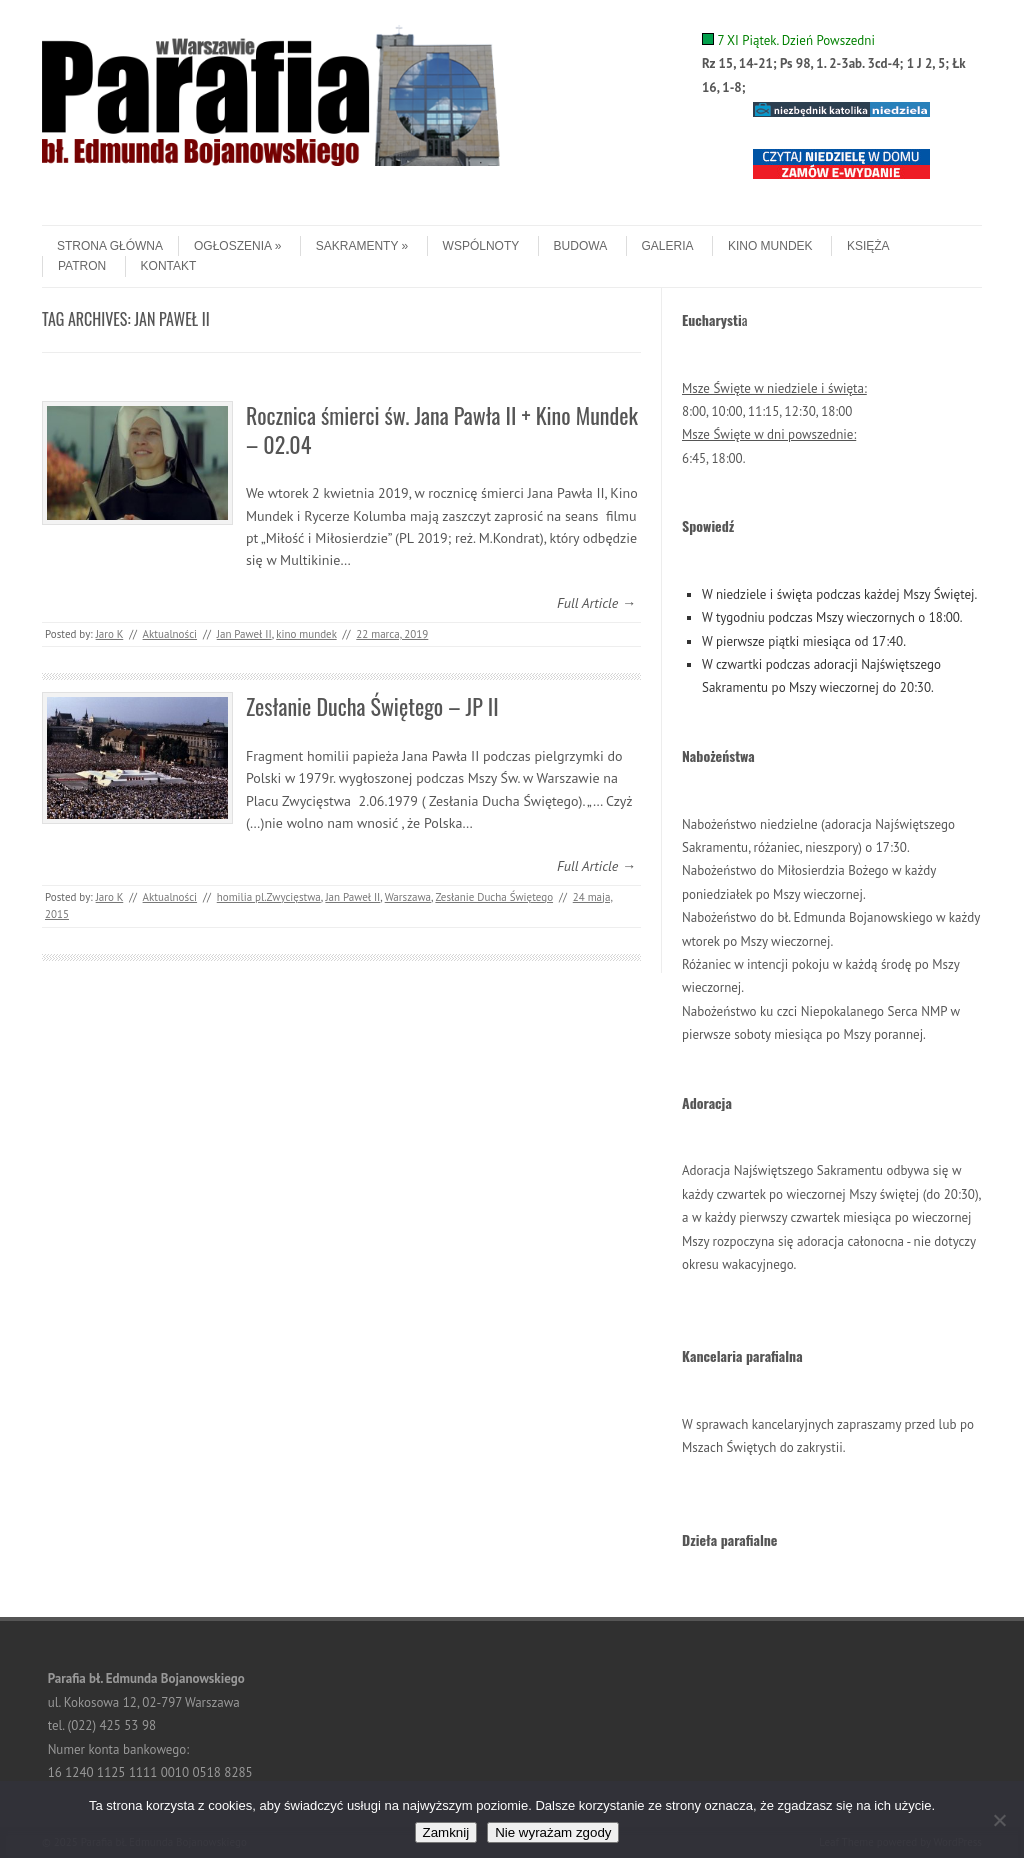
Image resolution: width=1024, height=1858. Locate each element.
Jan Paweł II (244, 634)
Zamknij (446, 1832)
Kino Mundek (770, 246)
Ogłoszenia (237, 246)
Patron (82, 266)
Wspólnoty (481, 246)
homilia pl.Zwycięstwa (269, 897)
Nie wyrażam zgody (553, 1832)
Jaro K (110, 634)
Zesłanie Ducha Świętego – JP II (372, 706)
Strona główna (110, 246)
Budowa (581, 246)
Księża (868, 246)
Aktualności (170, 634)
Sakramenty (362, 246)
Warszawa (408, 897)
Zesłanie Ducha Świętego (494, 897)
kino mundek (306, 634)
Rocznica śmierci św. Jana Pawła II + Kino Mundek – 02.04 (442, 429)
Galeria (668, 246)
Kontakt (169, 266)
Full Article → (596, 603)
